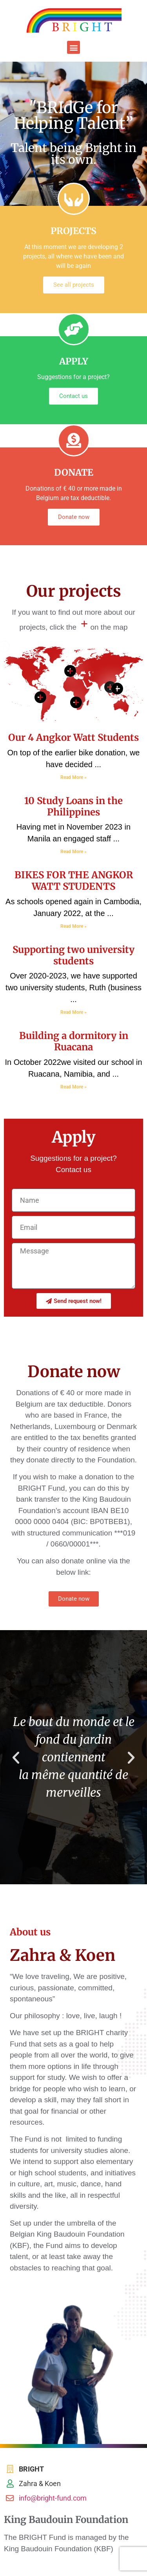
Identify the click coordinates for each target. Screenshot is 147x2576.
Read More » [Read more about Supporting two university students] (73, 1012)
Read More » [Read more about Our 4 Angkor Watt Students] (73, 777)
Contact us (73, 395)
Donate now (73, 516)
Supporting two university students (73, 955)
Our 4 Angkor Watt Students (73, 737)
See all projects (73, 284)
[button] (73, 47)
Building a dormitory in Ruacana (73, 1041)
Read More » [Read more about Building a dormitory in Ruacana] (73, 1087)
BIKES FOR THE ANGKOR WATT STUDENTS (74, 880)
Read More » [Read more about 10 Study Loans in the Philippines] (73, 851)
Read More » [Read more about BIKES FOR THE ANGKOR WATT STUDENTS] (73, 926)
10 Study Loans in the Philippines (73, 806)
